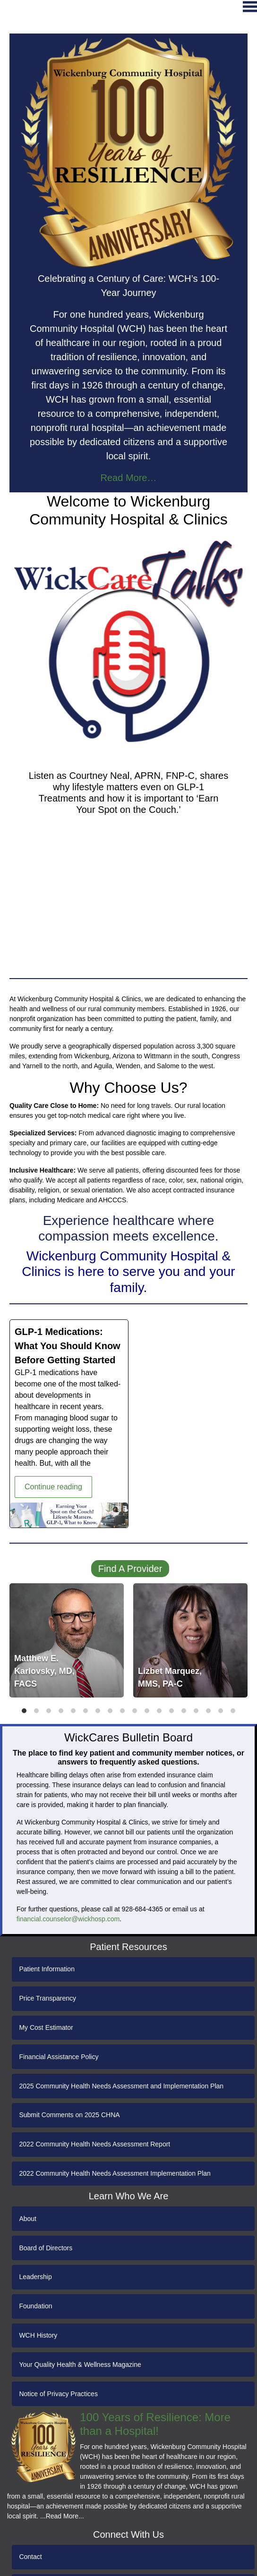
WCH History (38, 2335)
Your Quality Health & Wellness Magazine (80, 2364)
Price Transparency (47, 1998)
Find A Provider (130, 1568)
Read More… (129, 478)
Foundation (35, 2306)
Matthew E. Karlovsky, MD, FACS (44, 1671)
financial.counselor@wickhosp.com (68, 1919)
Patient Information (47, 1969)
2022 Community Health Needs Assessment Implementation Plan (114, 2173)
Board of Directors (45, 2248)
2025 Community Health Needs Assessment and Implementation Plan (121, 2086)
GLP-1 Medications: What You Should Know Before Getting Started (67, 1345)
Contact (30, 2556)
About (27, 2218)
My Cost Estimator (46, 2027)
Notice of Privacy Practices (58, 2394)
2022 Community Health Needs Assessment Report (94, 2144)
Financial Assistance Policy (58, 2057)
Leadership (35, 2276)
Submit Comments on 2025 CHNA (69, 2115)
